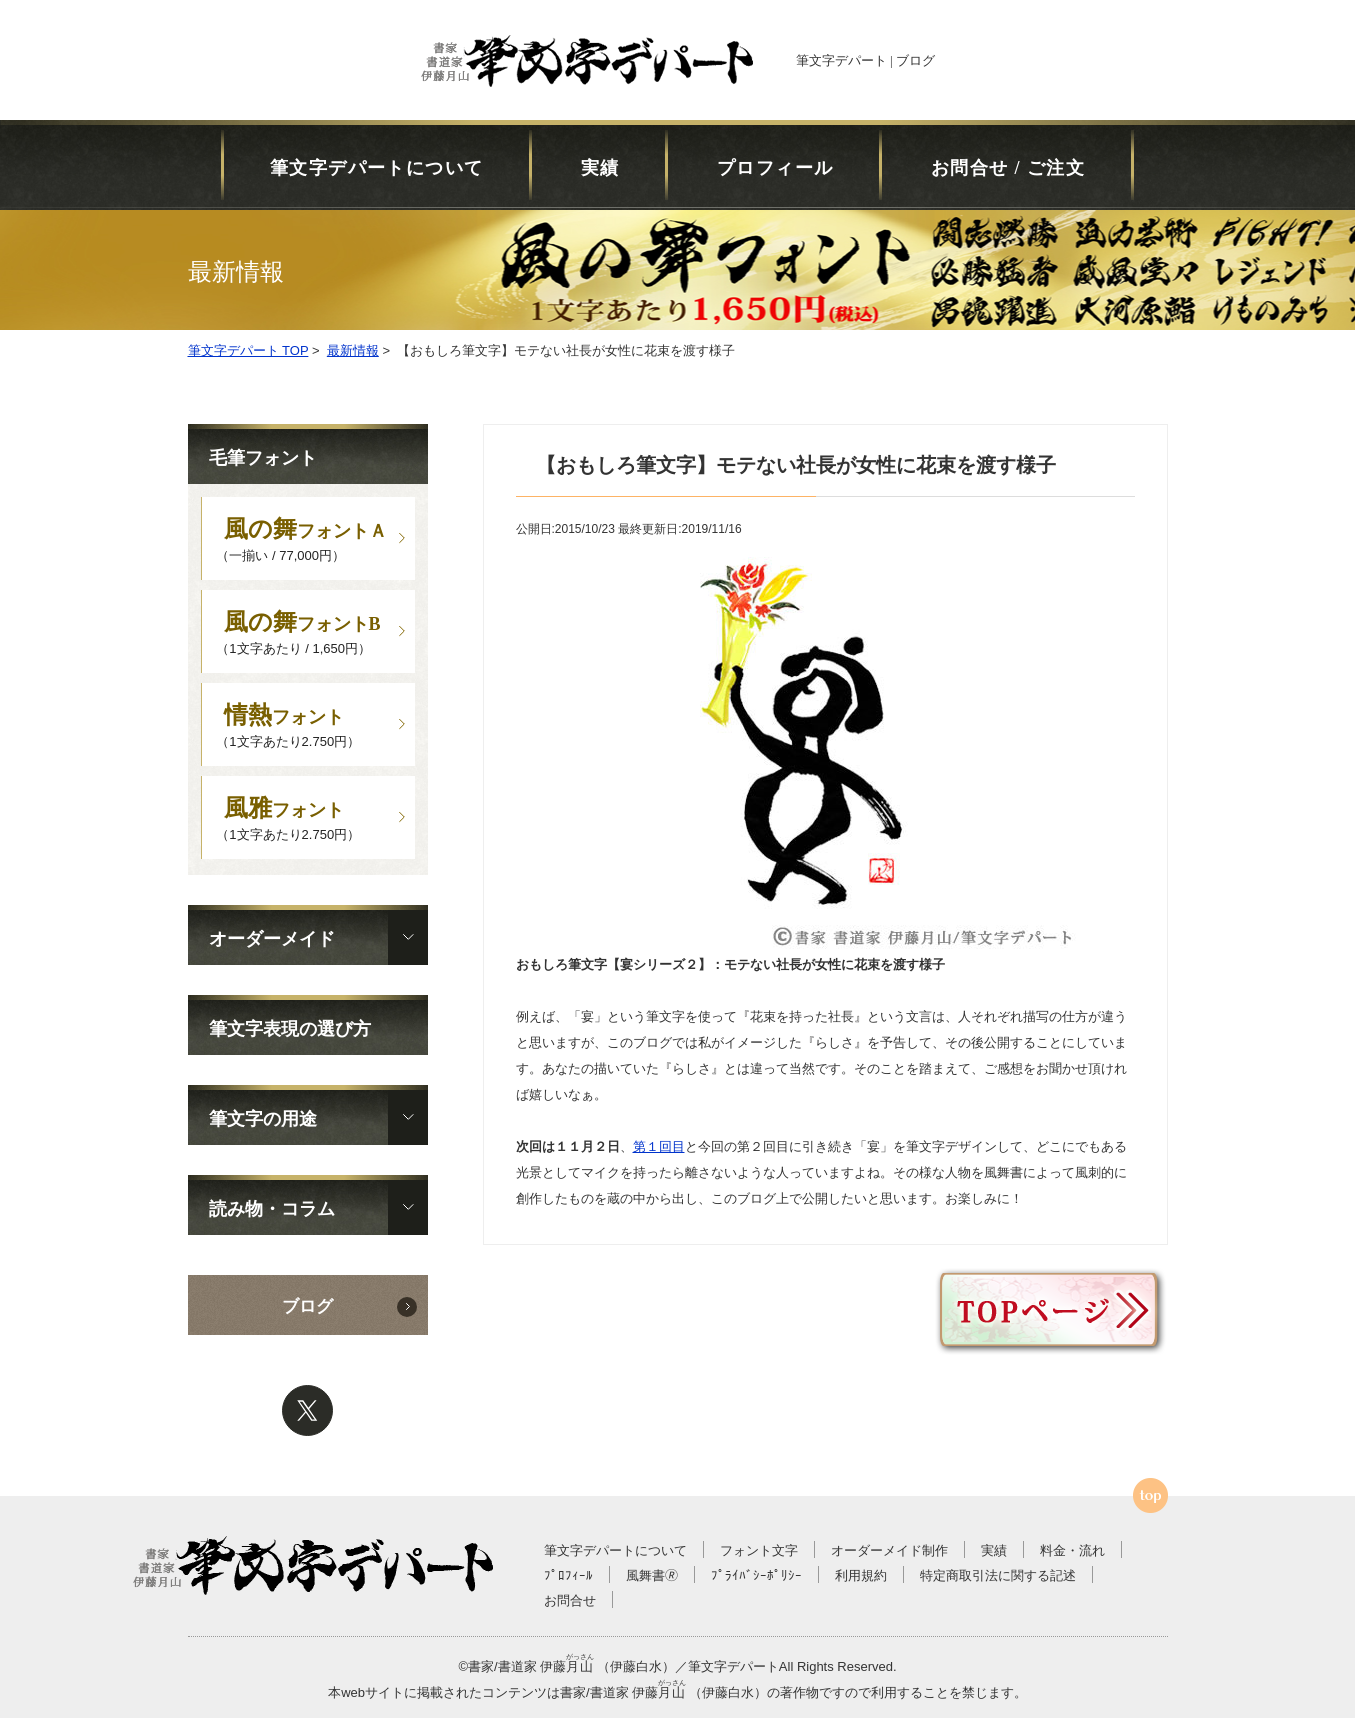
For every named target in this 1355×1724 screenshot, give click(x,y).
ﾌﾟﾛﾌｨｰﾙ (568, 1581)
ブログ (307, 1312)
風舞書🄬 (652, 1581)
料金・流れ (1072, 1556)
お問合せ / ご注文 (1008, 168)
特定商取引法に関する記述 (998, 1581)
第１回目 (659, 1146)
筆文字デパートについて (377, 168)
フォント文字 (759, 1556)
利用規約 (861, 1581)
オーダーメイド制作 (889, 1556)
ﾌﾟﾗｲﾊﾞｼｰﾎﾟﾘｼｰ (756, 1581)
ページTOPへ (1150, 1501)
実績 (600, 168)
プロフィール (775, 168)
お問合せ (570, 1606)
